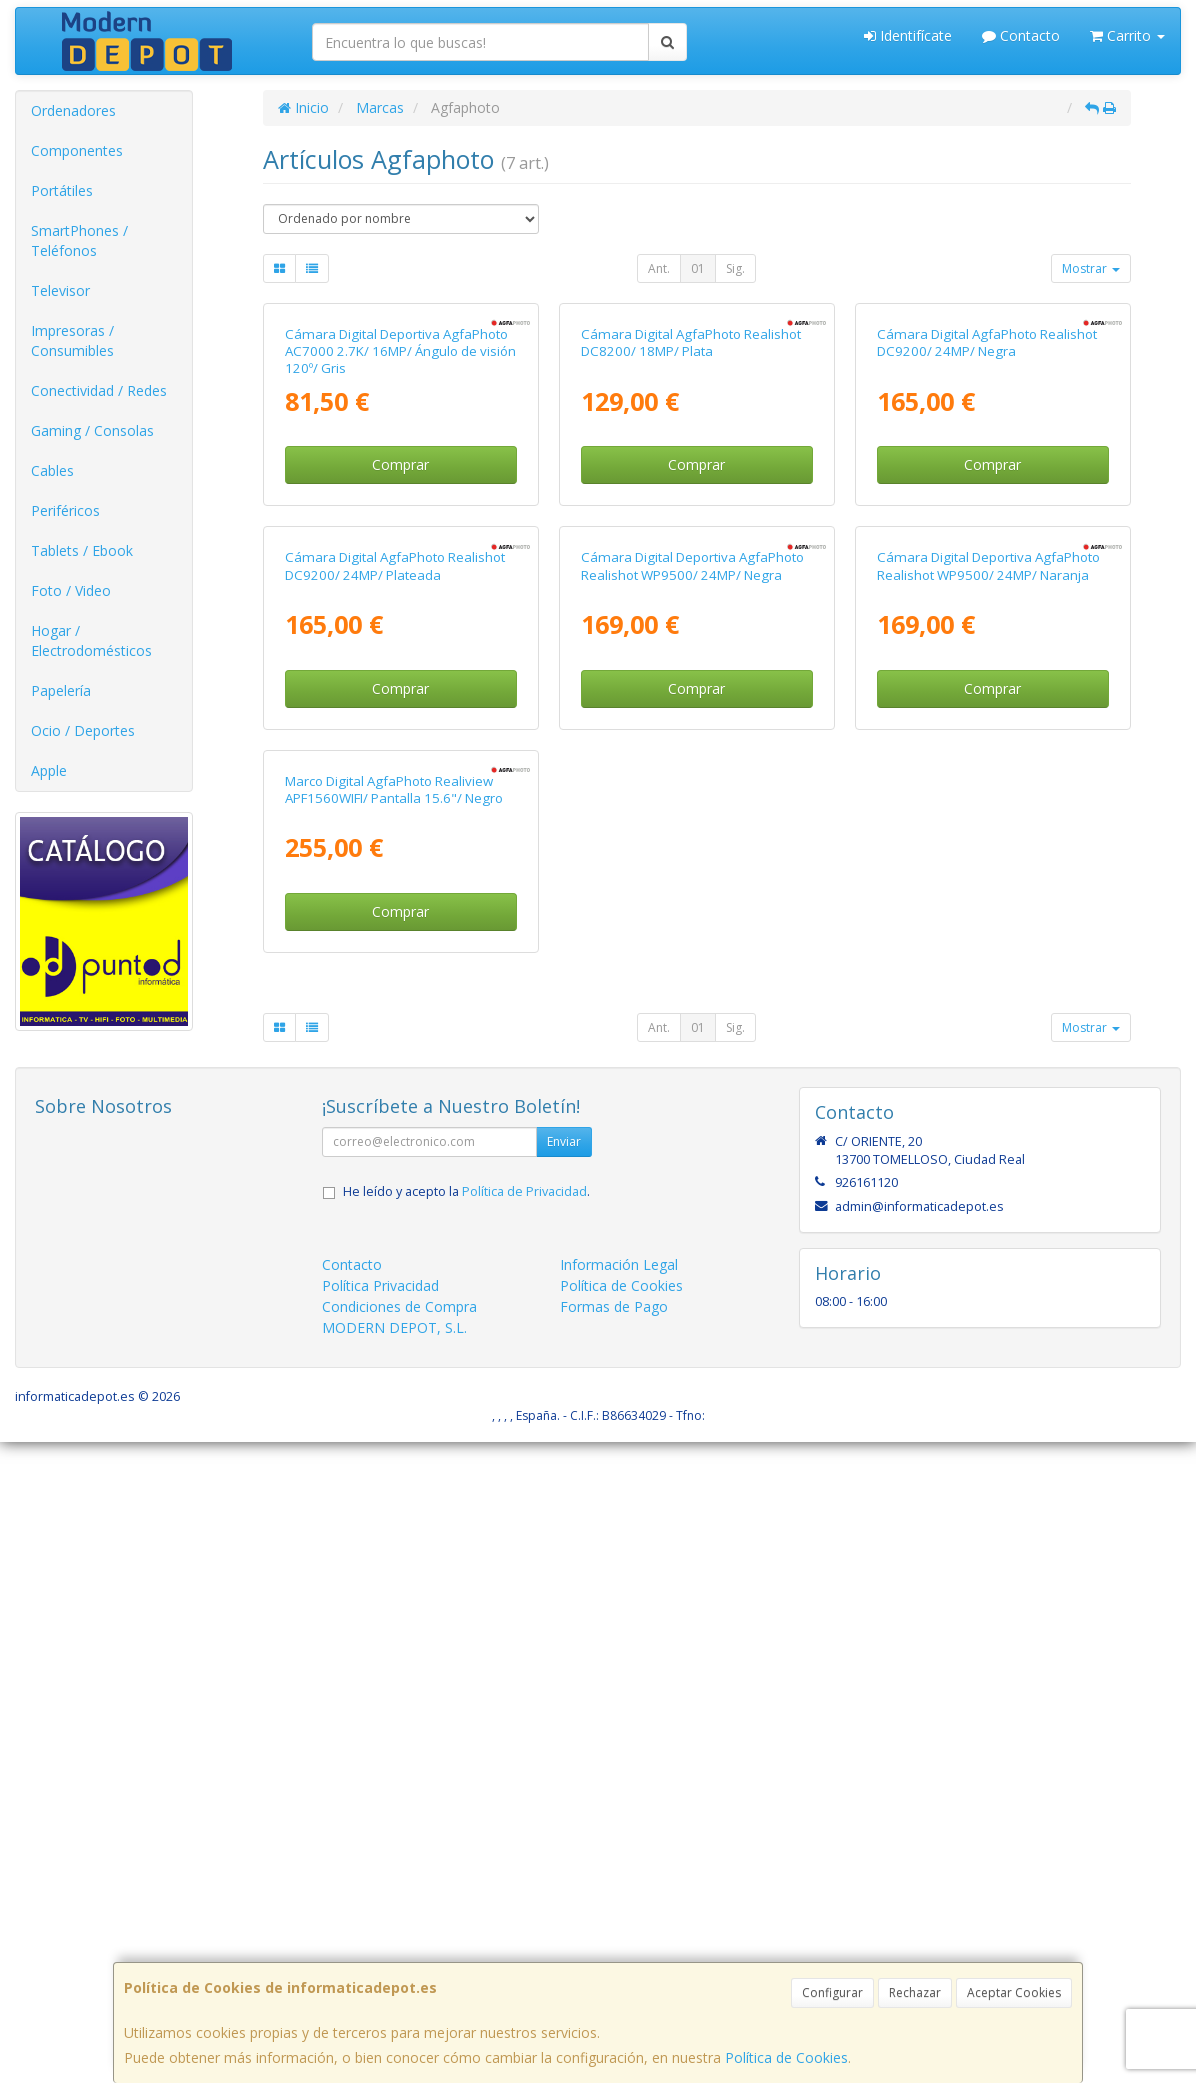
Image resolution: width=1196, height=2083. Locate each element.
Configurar (832, 1992)
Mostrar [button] (1091, 268)
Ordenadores (73, 110)
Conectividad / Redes (99, 390)
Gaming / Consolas (92, 430)
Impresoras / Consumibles (72, 340)
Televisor (60, 290)
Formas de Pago (614, 1948)
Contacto (1021, 35)
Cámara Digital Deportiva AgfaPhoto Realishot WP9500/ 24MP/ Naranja (988, 993)
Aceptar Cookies (1014, 1992)
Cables (52, 470)
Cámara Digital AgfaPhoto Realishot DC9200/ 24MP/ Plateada (395, 993)
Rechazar (915, 1992)
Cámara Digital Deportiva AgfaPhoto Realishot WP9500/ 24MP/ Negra (692, 993)
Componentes (77, 150)
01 (698, 268)
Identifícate (908, 35)
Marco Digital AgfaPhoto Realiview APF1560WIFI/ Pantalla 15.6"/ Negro (394, 1430)
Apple (49, 770)
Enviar (564, 1783)
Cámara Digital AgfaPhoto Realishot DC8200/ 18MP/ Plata (691, 556)
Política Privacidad (380, 1927)
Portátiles (62, 190)
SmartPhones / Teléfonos (79, 240)
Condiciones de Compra (399, 1948)
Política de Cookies (786, 2057)
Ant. (659, 268)
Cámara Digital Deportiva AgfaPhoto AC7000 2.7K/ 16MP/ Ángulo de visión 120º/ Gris (400, 565)
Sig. (735, 268)
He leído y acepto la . (466, 1833)
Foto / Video (71, 590)
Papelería (61, 690)
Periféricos (65, 510)
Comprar (400, 678)
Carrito (1127, 35)
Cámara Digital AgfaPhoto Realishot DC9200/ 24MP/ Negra (987, 556)
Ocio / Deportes (83, 730)
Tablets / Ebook (82, 550)
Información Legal (619, 1906)
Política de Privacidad (524, 1833)
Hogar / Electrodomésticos (91, 640)
